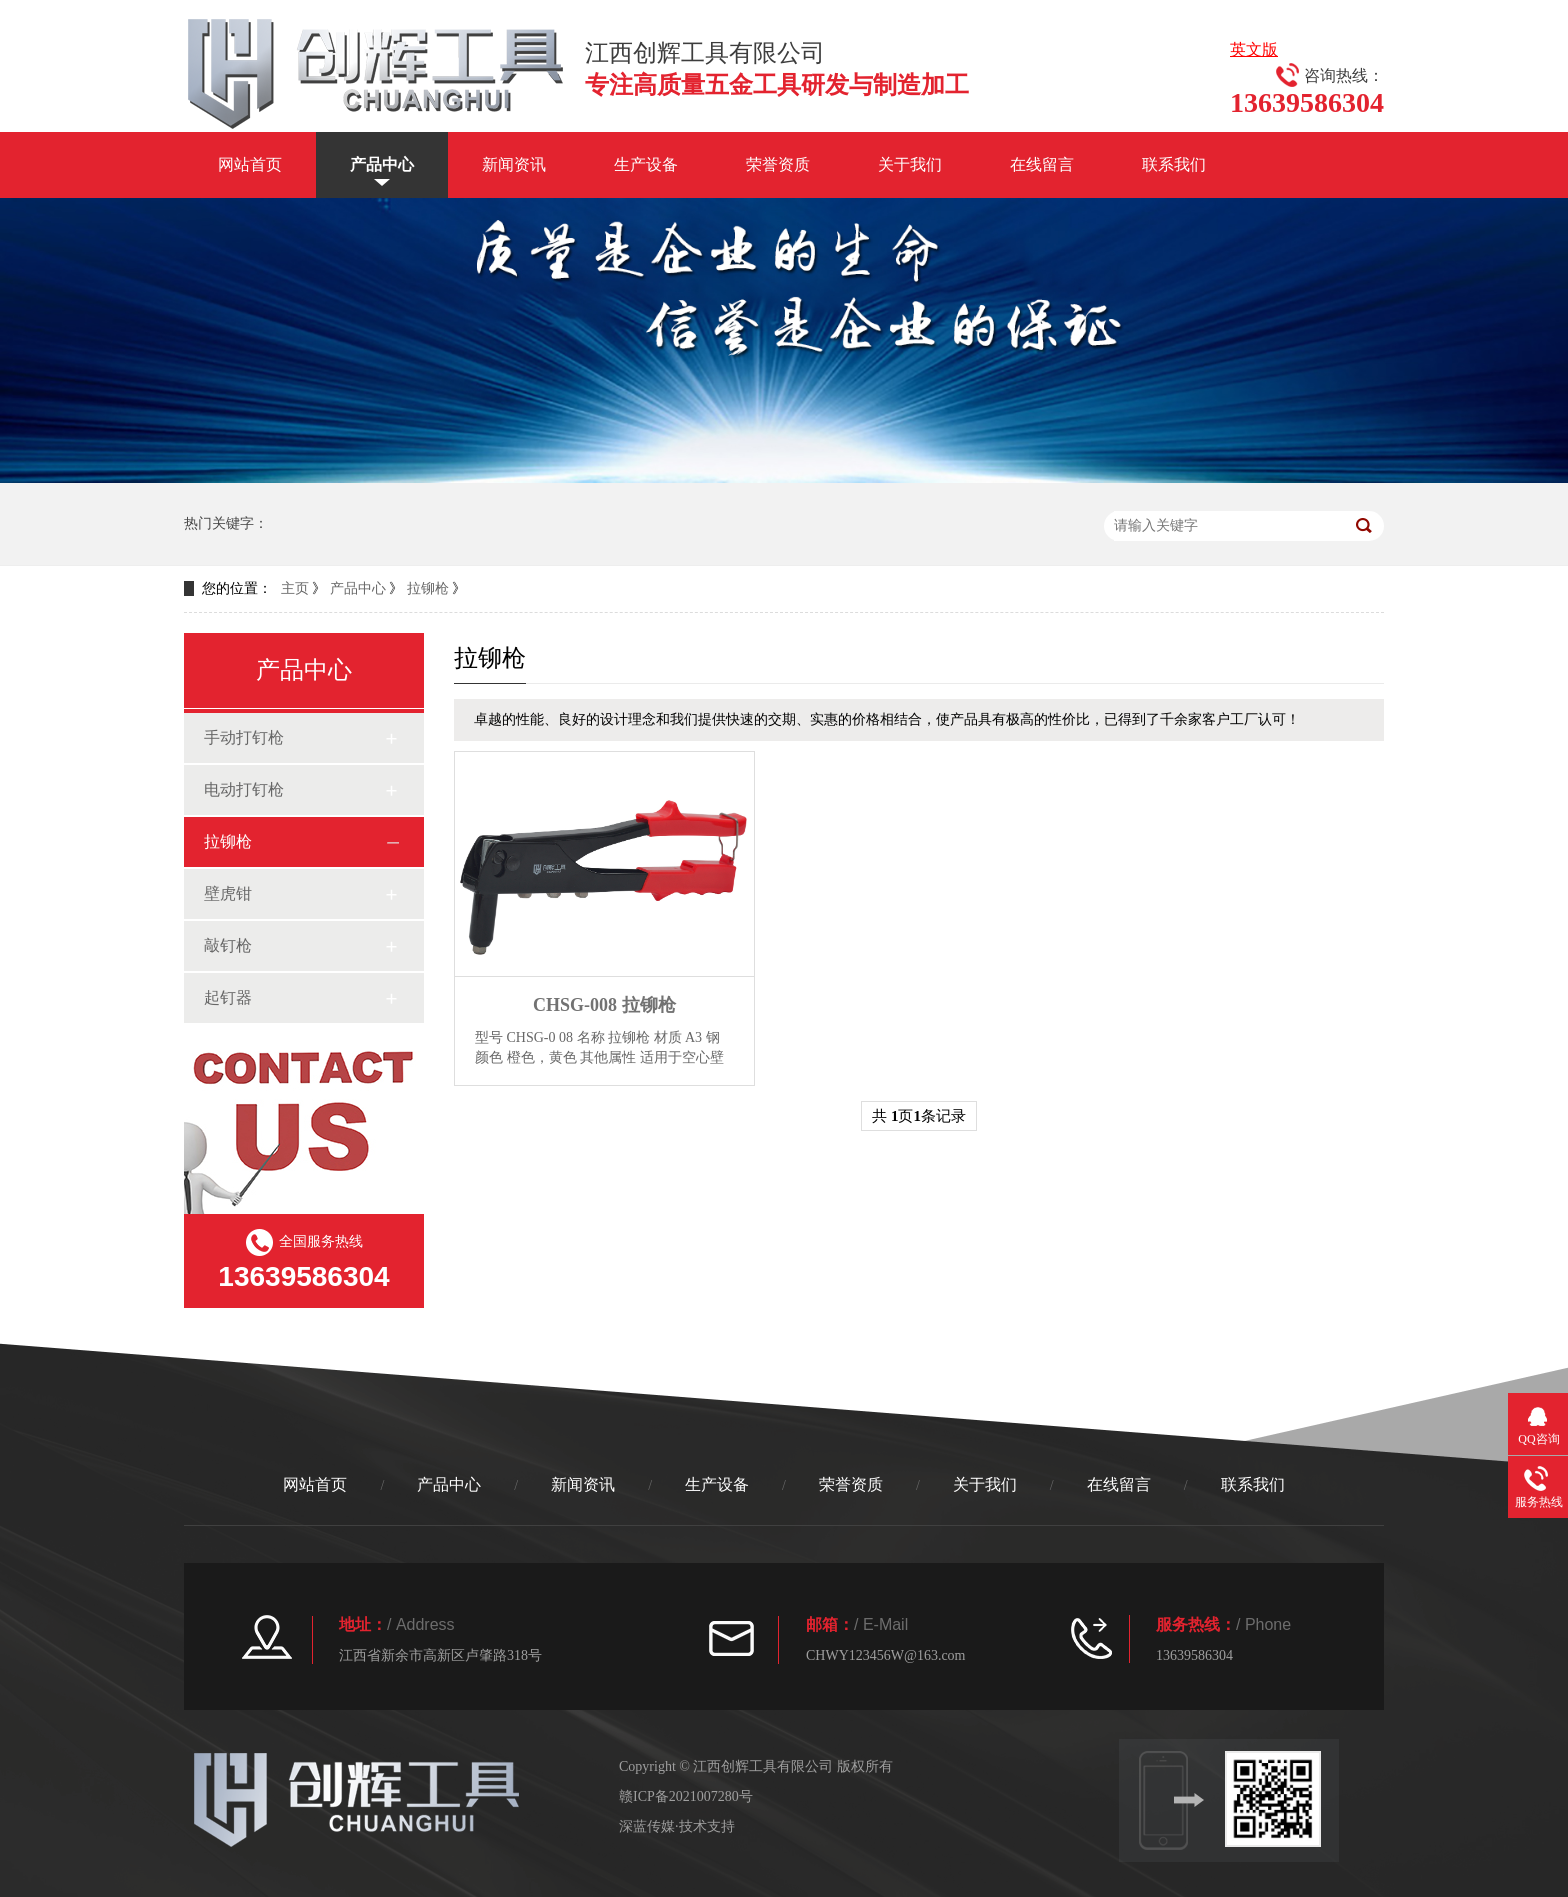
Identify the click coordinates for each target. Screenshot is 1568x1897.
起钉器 (228, 997)
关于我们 (910, 164)
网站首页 (250, 164)
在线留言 (1042, 164)
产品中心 (382, 164)
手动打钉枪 (244, 737)
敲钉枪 (228, 945)
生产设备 (646, 164)
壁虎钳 (228, 893)
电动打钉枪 (244, 789)
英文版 (1254, 49)
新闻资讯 (514, 164)
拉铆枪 (428, 588)
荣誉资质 (778, 164)
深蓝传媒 (647, 1826)
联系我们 (1174, 164)
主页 (295, 588)
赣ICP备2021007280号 (686, 1796)
